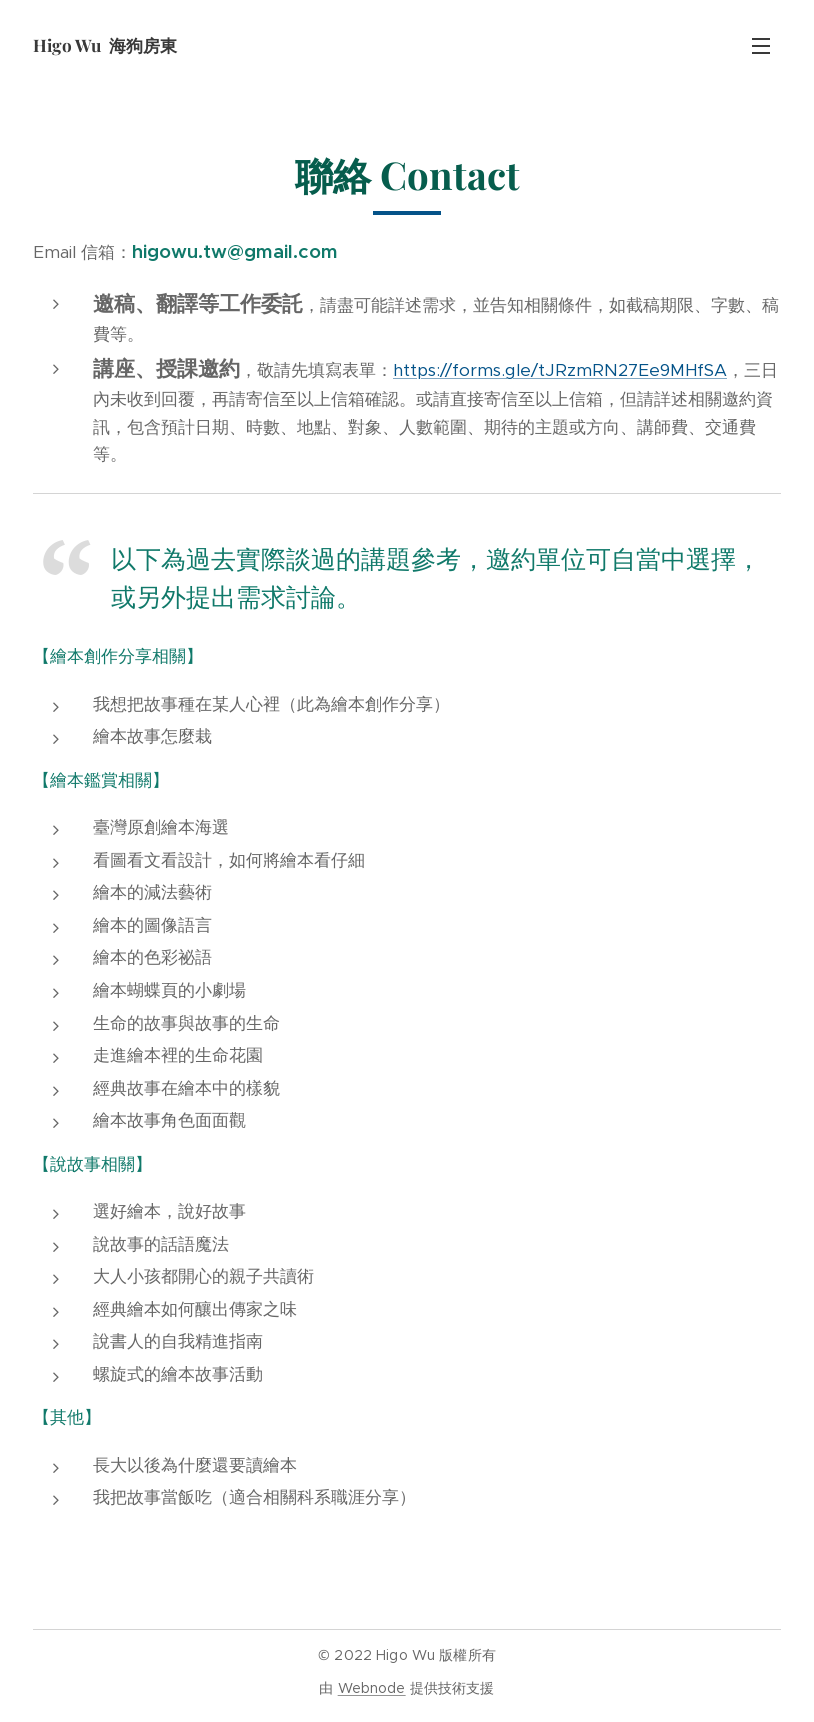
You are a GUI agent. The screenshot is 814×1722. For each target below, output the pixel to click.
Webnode (372, 1688)
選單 (761, 46)
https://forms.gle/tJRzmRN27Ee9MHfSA (560, 370)
